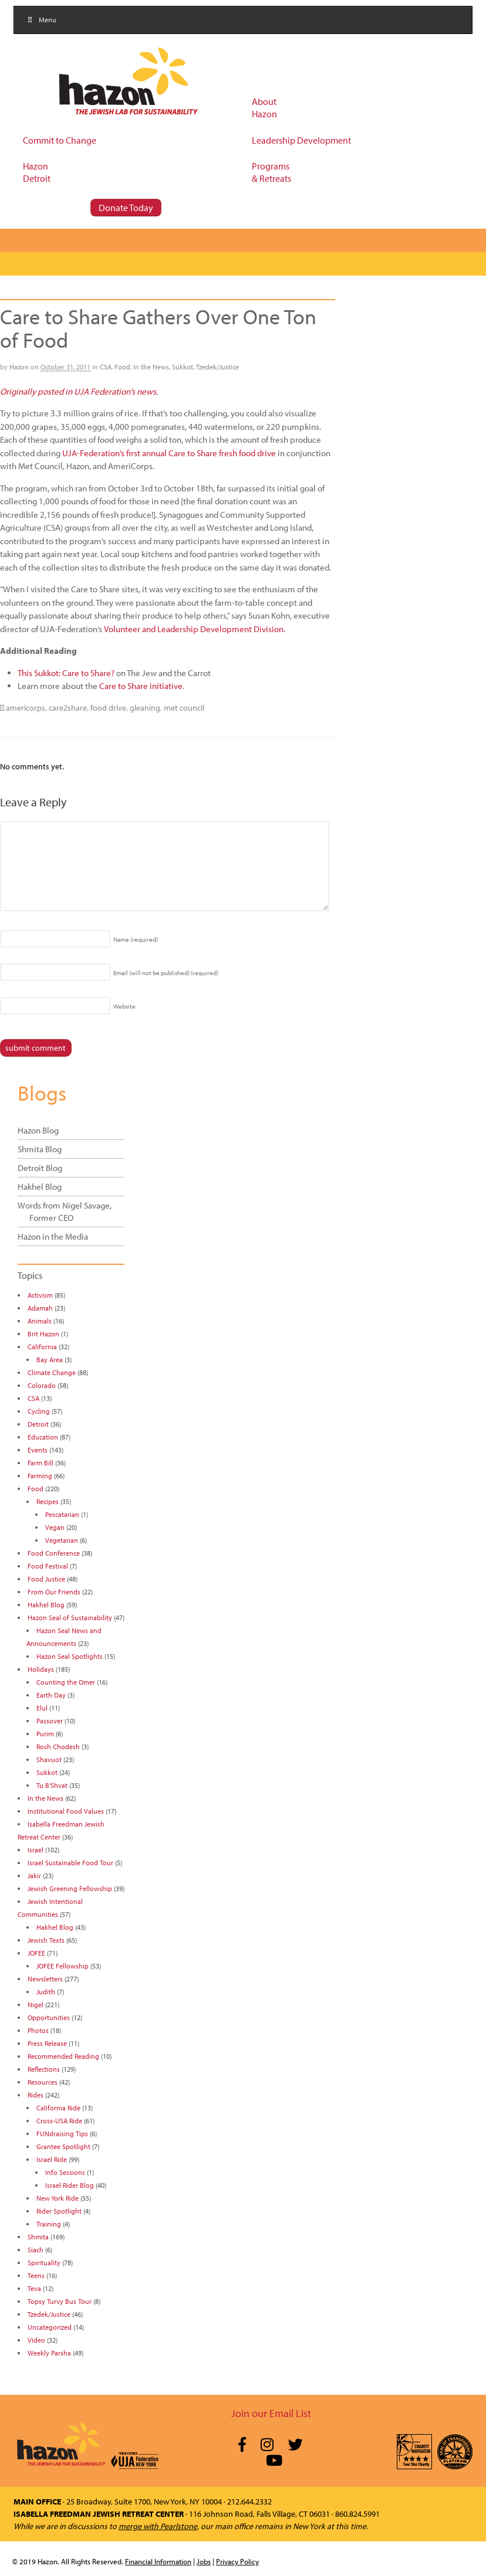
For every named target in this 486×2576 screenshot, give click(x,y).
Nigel (35, 2004)
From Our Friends (54, 1591)
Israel (35, 1849)
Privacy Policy (237, 2561)
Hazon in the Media (53, 1236)
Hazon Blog (38, 1130)
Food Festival (48, 1566)
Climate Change (52, 1372)
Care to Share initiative (141, 685)
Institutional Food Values (66, 1811)
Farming (40, 1475)
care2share (68, 707)
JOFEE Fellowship (62, 1965)
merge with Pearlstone (158, 2526)
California (42, 1346)
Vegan (55, 1527)
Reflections (44, 2069)
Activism (40, 1295)
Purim (45, 1733)
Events (38, 1449)
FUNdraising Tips (62, 2133)
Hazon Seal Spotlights (69, 1656)
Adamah (40, 1308)
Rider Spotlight (59, 2211)
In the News (151, 366)
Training (48, 2223)
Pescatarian (62, 1514)
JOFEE (36, 1953)
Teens (36, 2275)
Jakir (34, 1875)
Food (122, 366)
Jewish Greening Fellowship (70, 1888)
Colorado (42, 1385)
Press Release (47, 2043)
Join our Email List (271, 2413)
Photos (38, 2030)
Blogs (42, 1092)
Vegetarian (61, 1540)
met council (184, 707)
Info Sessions (65, 2172)
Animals (40, 1320)
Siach (35, 2249)
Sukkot (182, 366)
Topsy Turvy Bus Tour (60, 2301)
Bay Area (49, 1359)
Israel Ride (51, 2159)
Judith (45, 1991)
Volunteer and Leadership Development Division (194, 628)
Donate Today (126, 207)
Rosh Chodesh (58, 1746)
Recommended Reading (63, 2056)
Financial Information (158, 2561)
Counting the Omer (65, 1682)
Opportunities (49, 2017)
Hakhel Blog (40, 1186)
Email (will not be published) (165, 973)
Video (36, 2340)
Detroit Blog (40, 1167)
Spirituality (44, 2262)
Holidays (41, 1669)
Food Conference (54, 1553)
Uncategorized (50, 2327)
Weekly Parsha (49, 2352)
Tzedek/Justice (217, 366)
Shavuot (49, 1759)
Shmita (38, 2236)
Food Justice (46, 1578)
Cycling (39, 1411)
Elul (42, 1707)
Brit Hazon (43, 1333)
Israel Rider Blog (69, 2185)
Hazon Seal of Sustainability (70, 1617)
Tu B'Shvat (52, 1785)
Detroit (38, 1424)
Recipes (47, 1501)
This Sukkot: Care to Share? (66, 672)
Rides (35, 2094)
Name (135, 939)
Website (124, 1006)
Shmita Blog (40, 1149)
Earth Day (51, 1695)
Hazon (19, 366)
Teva (34, 2288)
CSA (106, 366)
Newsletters (45, 1978)
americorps (25, 707)
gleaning (145, 707)
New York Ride (57, 2198)
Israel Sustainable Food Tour (70, 1862)
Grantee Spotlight (63, 2146)
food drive (108, 707)
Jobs (204, 2561)
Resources (43, 2082)
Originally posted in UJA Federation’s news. (79, 391)
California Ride (58, 2107)
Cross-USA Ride (59, 2120)
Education (43, 1437)
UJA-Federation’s (93, 453)
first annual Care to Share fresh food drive (201, 453)
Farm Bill (40, 1462)
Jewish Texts (46, 1940)
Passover (49, 1720)
